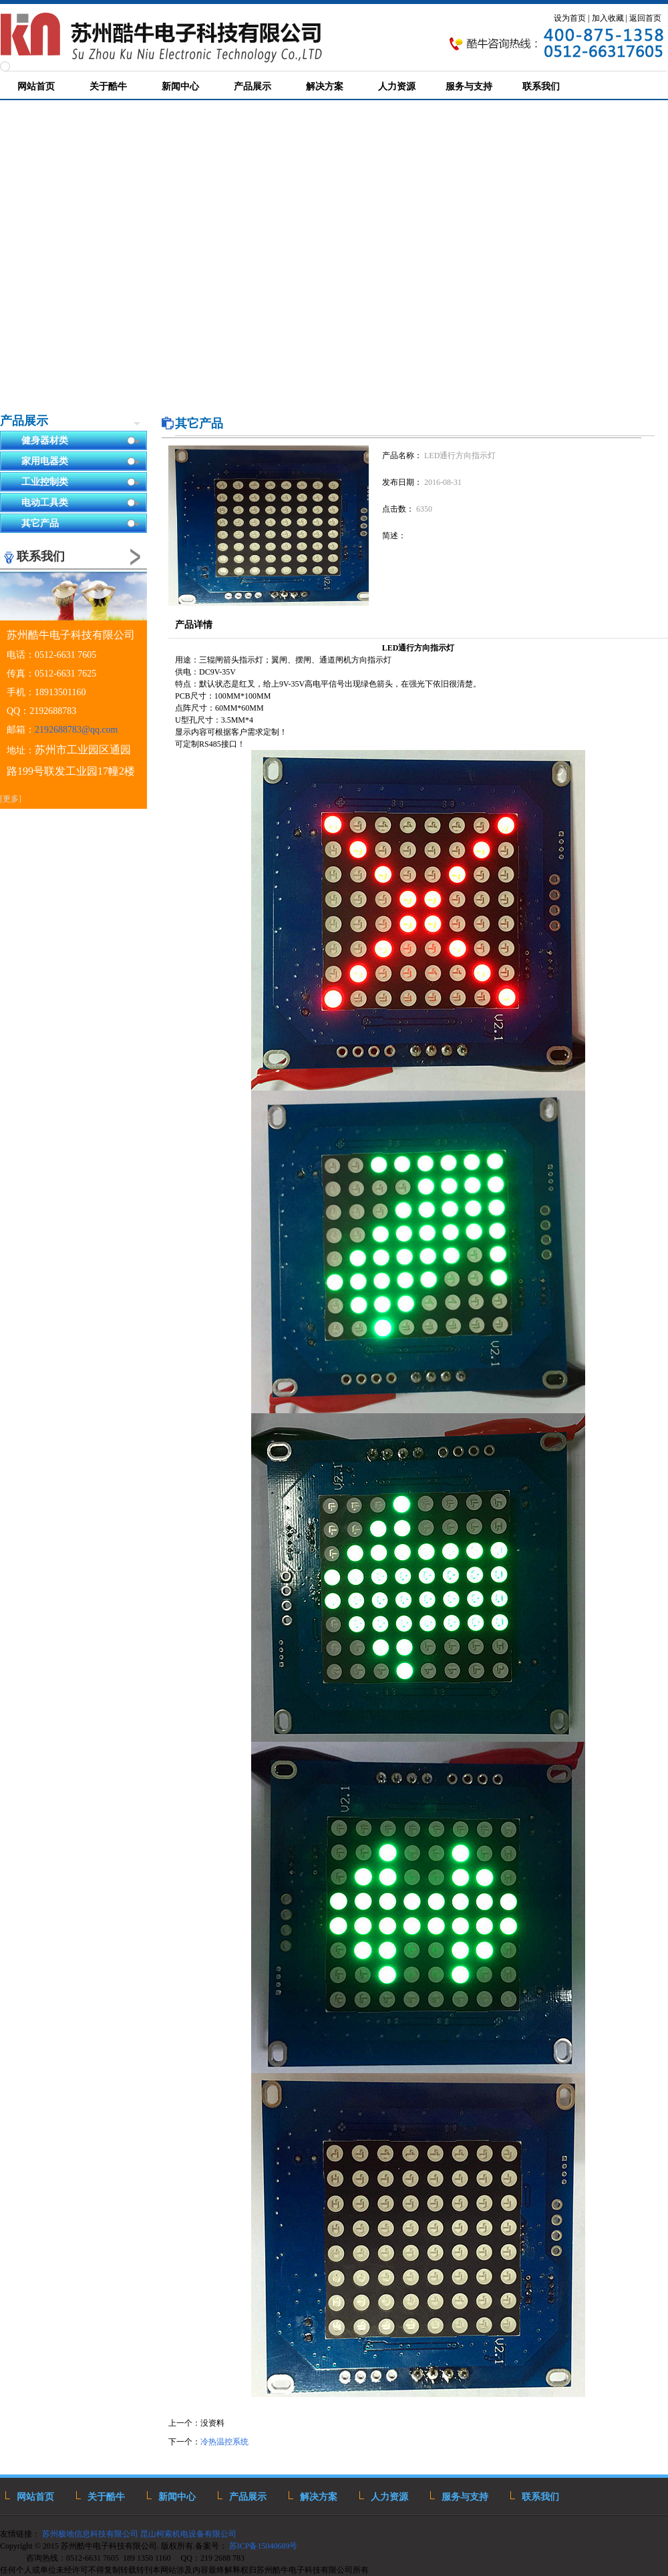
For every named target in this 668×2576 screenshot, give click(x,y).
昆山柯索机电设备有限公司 (188, 2534)
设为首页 (570, 18)
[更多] (10, 798)
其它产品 (80, 524)
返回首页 (645, 18)
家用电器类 (80, 462)
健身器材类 (80, 441)
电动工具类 (80, 503)
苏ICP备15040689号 (264, 2546)
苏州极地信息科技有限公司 (89, 2534)
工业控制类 (80, 482)
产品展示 (24, 420)
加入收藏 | (609, 18)
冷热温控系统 (224, 2441)
